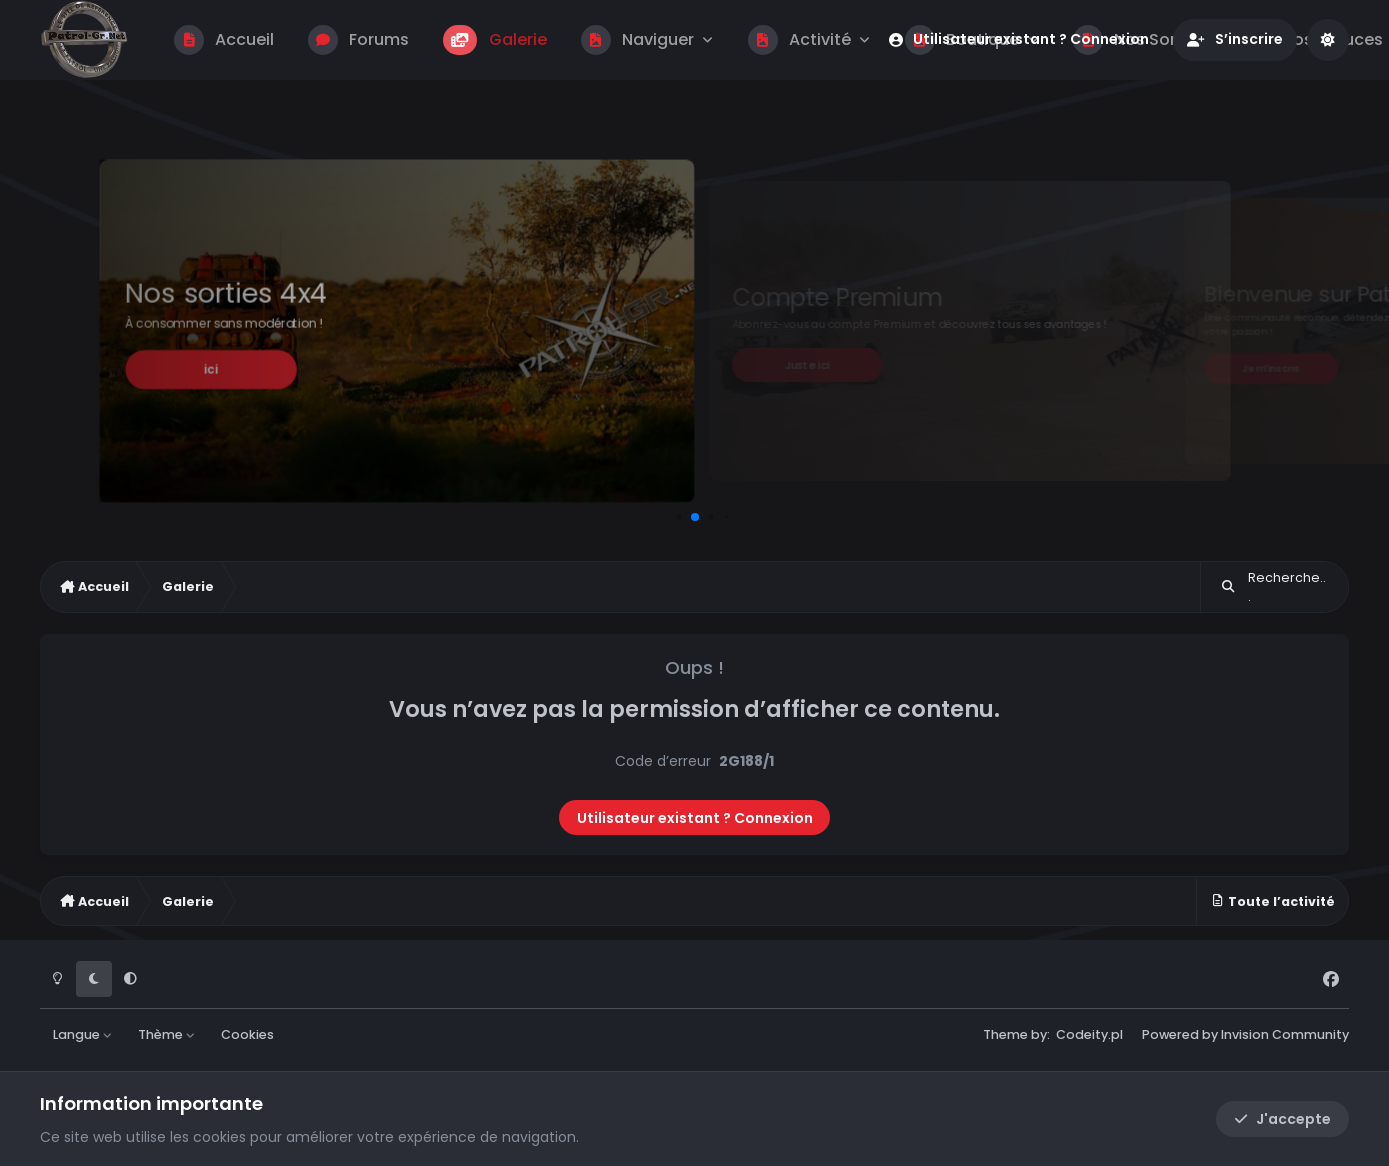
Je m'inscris (1270, 367)
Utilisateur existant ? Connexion (695, 818)
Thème (167, 1034)
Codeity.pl (1089, 1034)
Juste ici (807, 364)
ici (210, 369)
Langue (83, 1034)
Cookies (247, 1034)
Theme (1005, 1034)
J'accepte (1282, 1119)
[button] (678, 516)
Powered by (1245, 1034)
